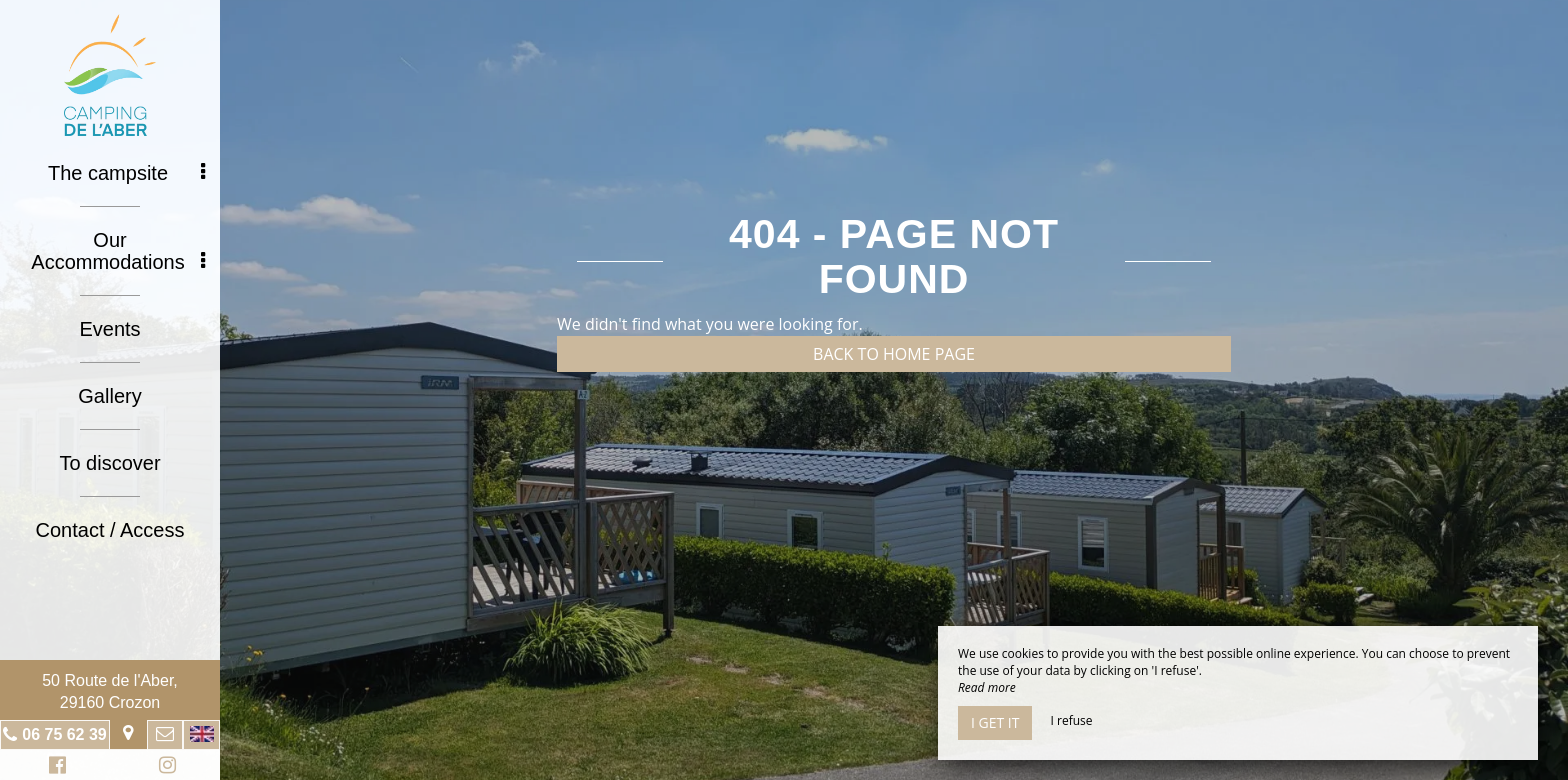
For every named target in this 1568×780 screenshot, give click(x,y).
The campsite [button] (126, 173)
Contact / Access (110, 530)
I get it (995, 722)
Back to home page (894, 354)
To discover (109, 463)
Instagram (164, 767)
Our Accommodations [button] (118, 251)
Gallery (109, 396)
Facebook (54, 767)
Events (109, 329)
